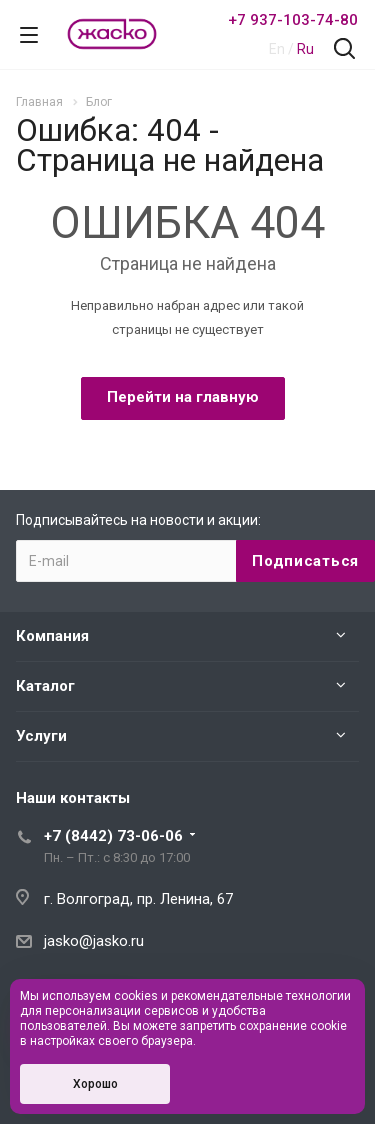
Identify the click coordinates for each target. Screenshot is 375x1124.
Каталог (45, 686)
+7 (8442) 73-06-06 (113, 836)
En (277, 49)
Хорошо (95, 1084)
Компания (52, 636)
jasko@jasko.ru (94, 941)
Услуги (41, 736)
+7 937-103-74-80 (293, 20)
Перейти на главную (183, 397)
